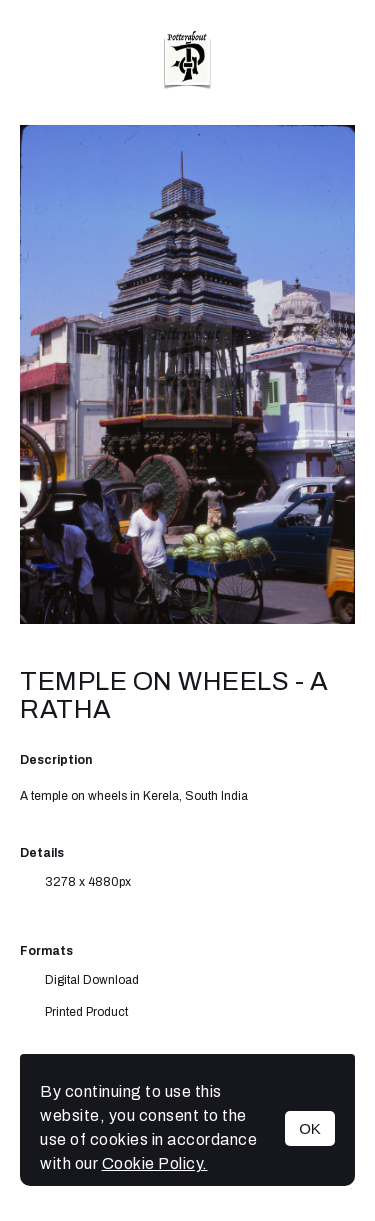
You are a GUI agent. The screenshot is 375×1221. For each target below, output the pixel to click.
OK (310, 1128)
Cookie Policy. (155, 1163)
